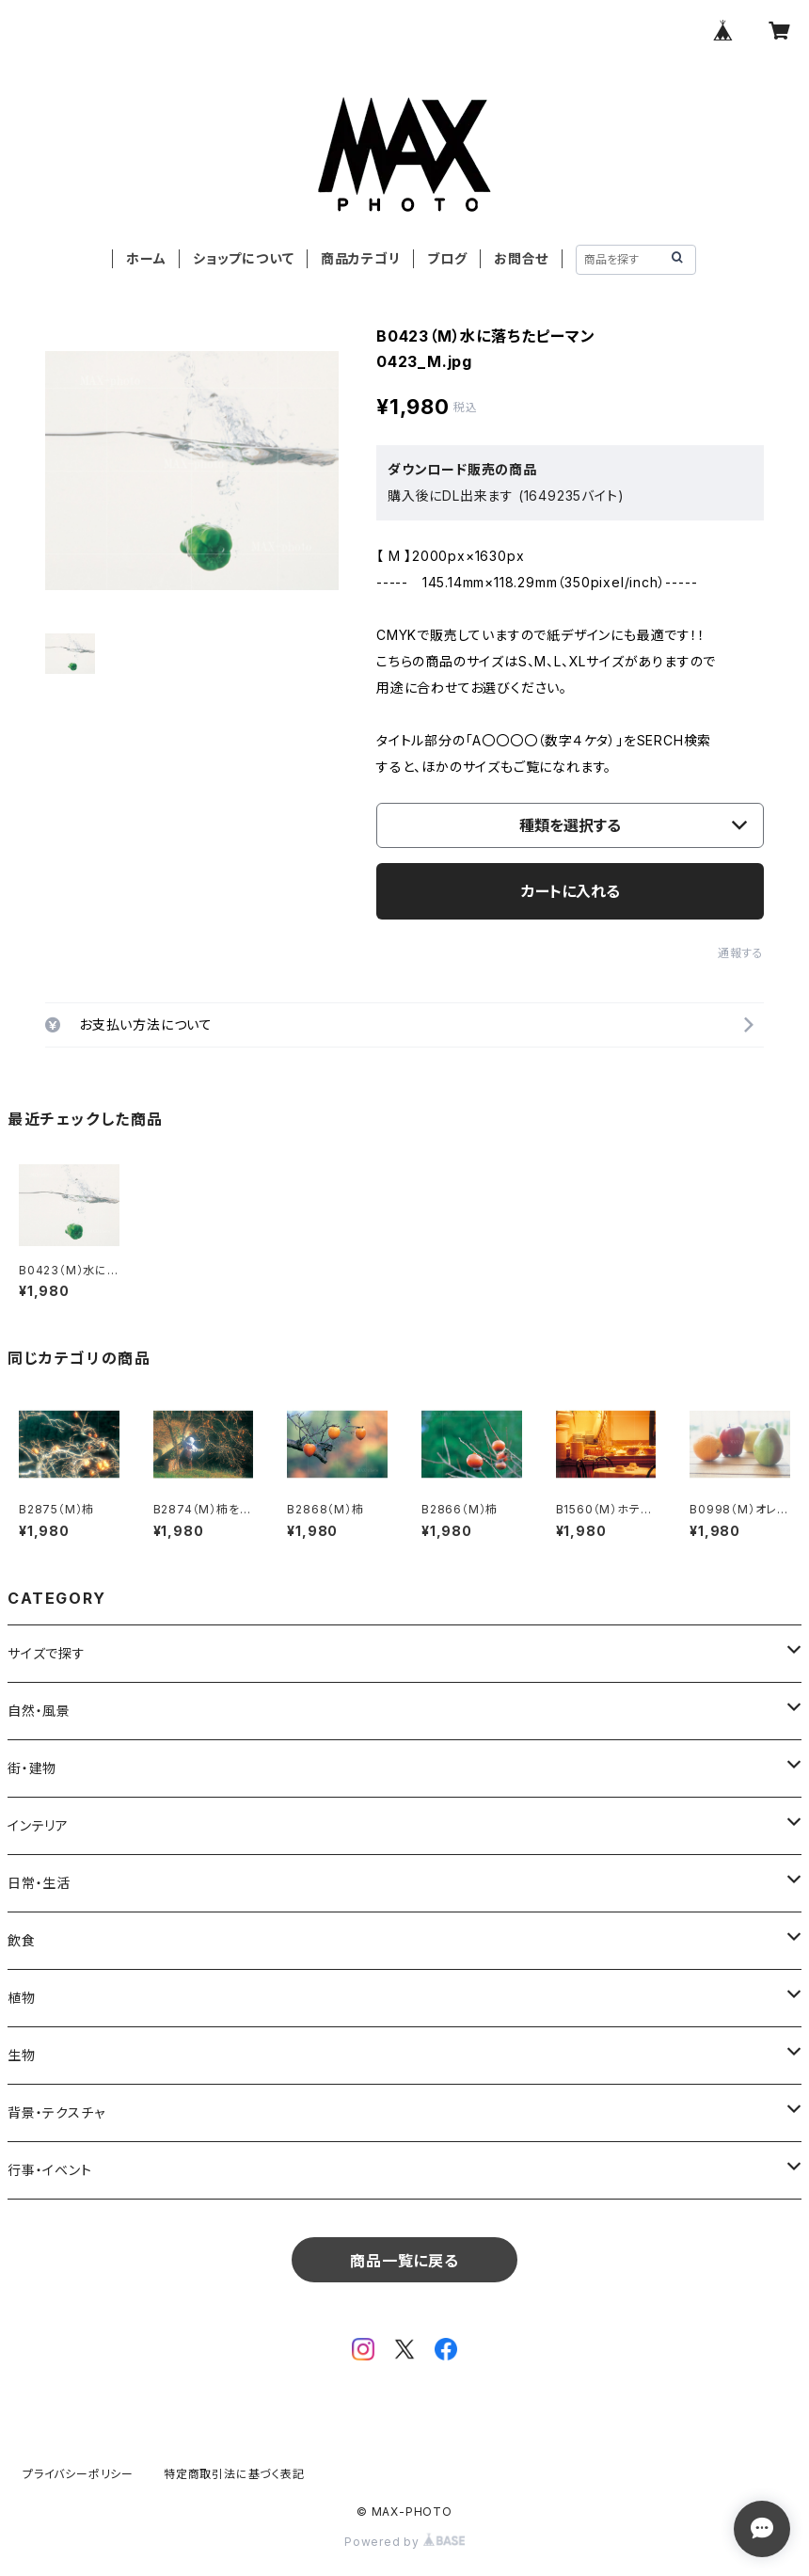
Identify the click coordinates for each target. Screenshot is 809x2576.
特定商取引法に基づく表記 (234, 2474)
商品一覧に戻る (404, 2260)
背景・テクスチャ (56, 2112)
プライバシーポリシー (78, 2474)
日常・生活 (39, 1883)
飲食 (22, 1940)
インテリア (38, 1825)
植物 (22, 1998)
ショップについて (243, 258)
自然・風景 (39, 1711)
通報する (741, 953)
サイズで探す (47, 1653)
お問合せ (521, 258)
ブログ (447, 258)
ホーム (146, 258)
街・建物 (32, 1768)
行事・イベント (50, 2170)
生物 (22, 2055)
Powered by (404, 2542)
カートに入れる (570, 891)
